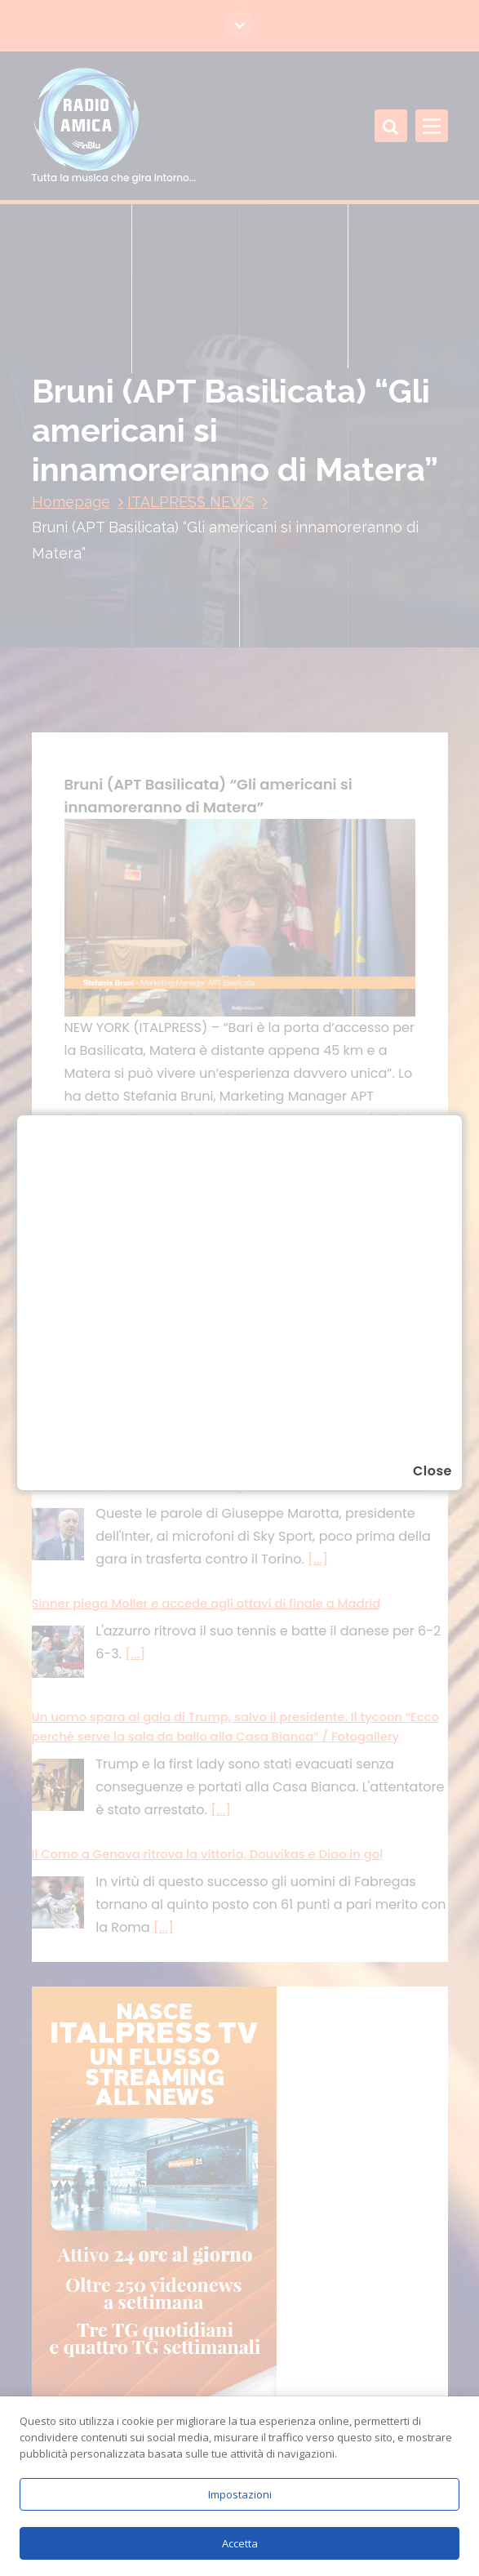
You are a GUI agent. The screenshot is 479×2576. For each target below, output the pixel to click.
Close (432, 1471)
